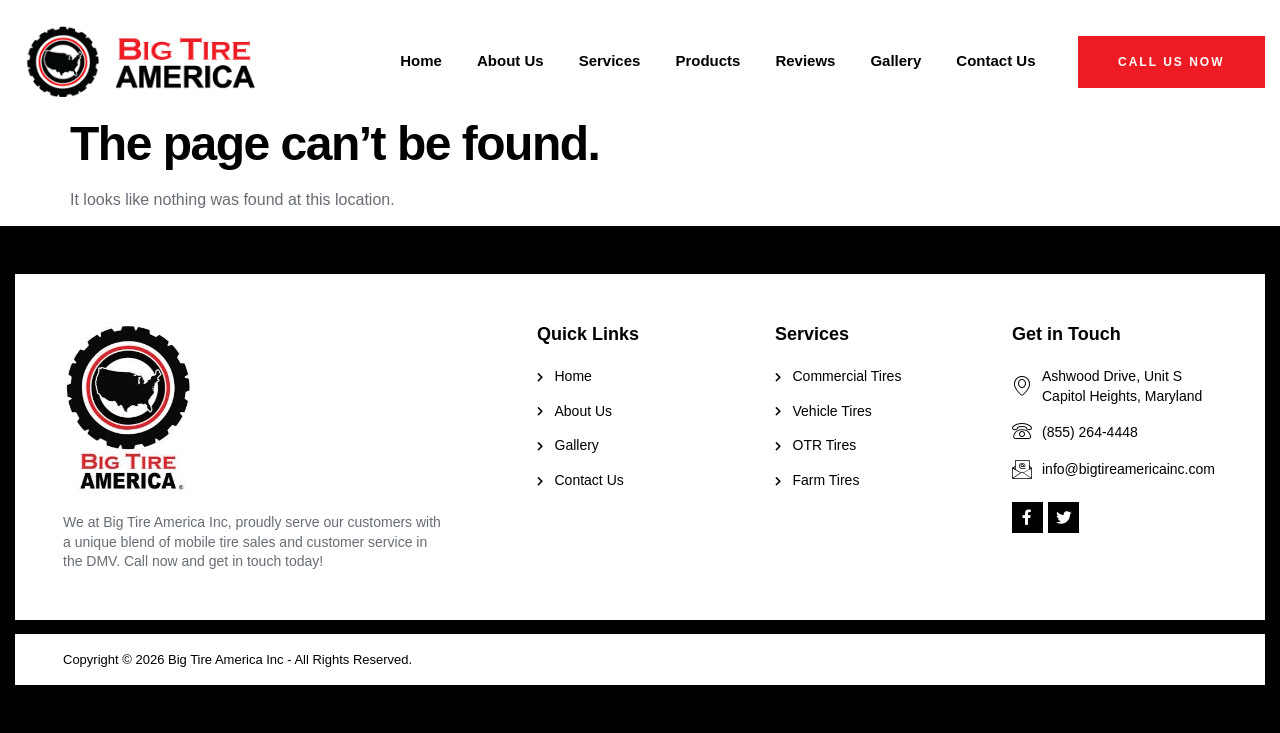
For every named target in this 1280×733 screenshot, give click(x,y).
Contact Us (995, 60)
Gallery (895, 60)
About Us (510, 60)
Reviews (805, 60)
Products (707, 60)
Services (610, 60)
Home (421, 60)
